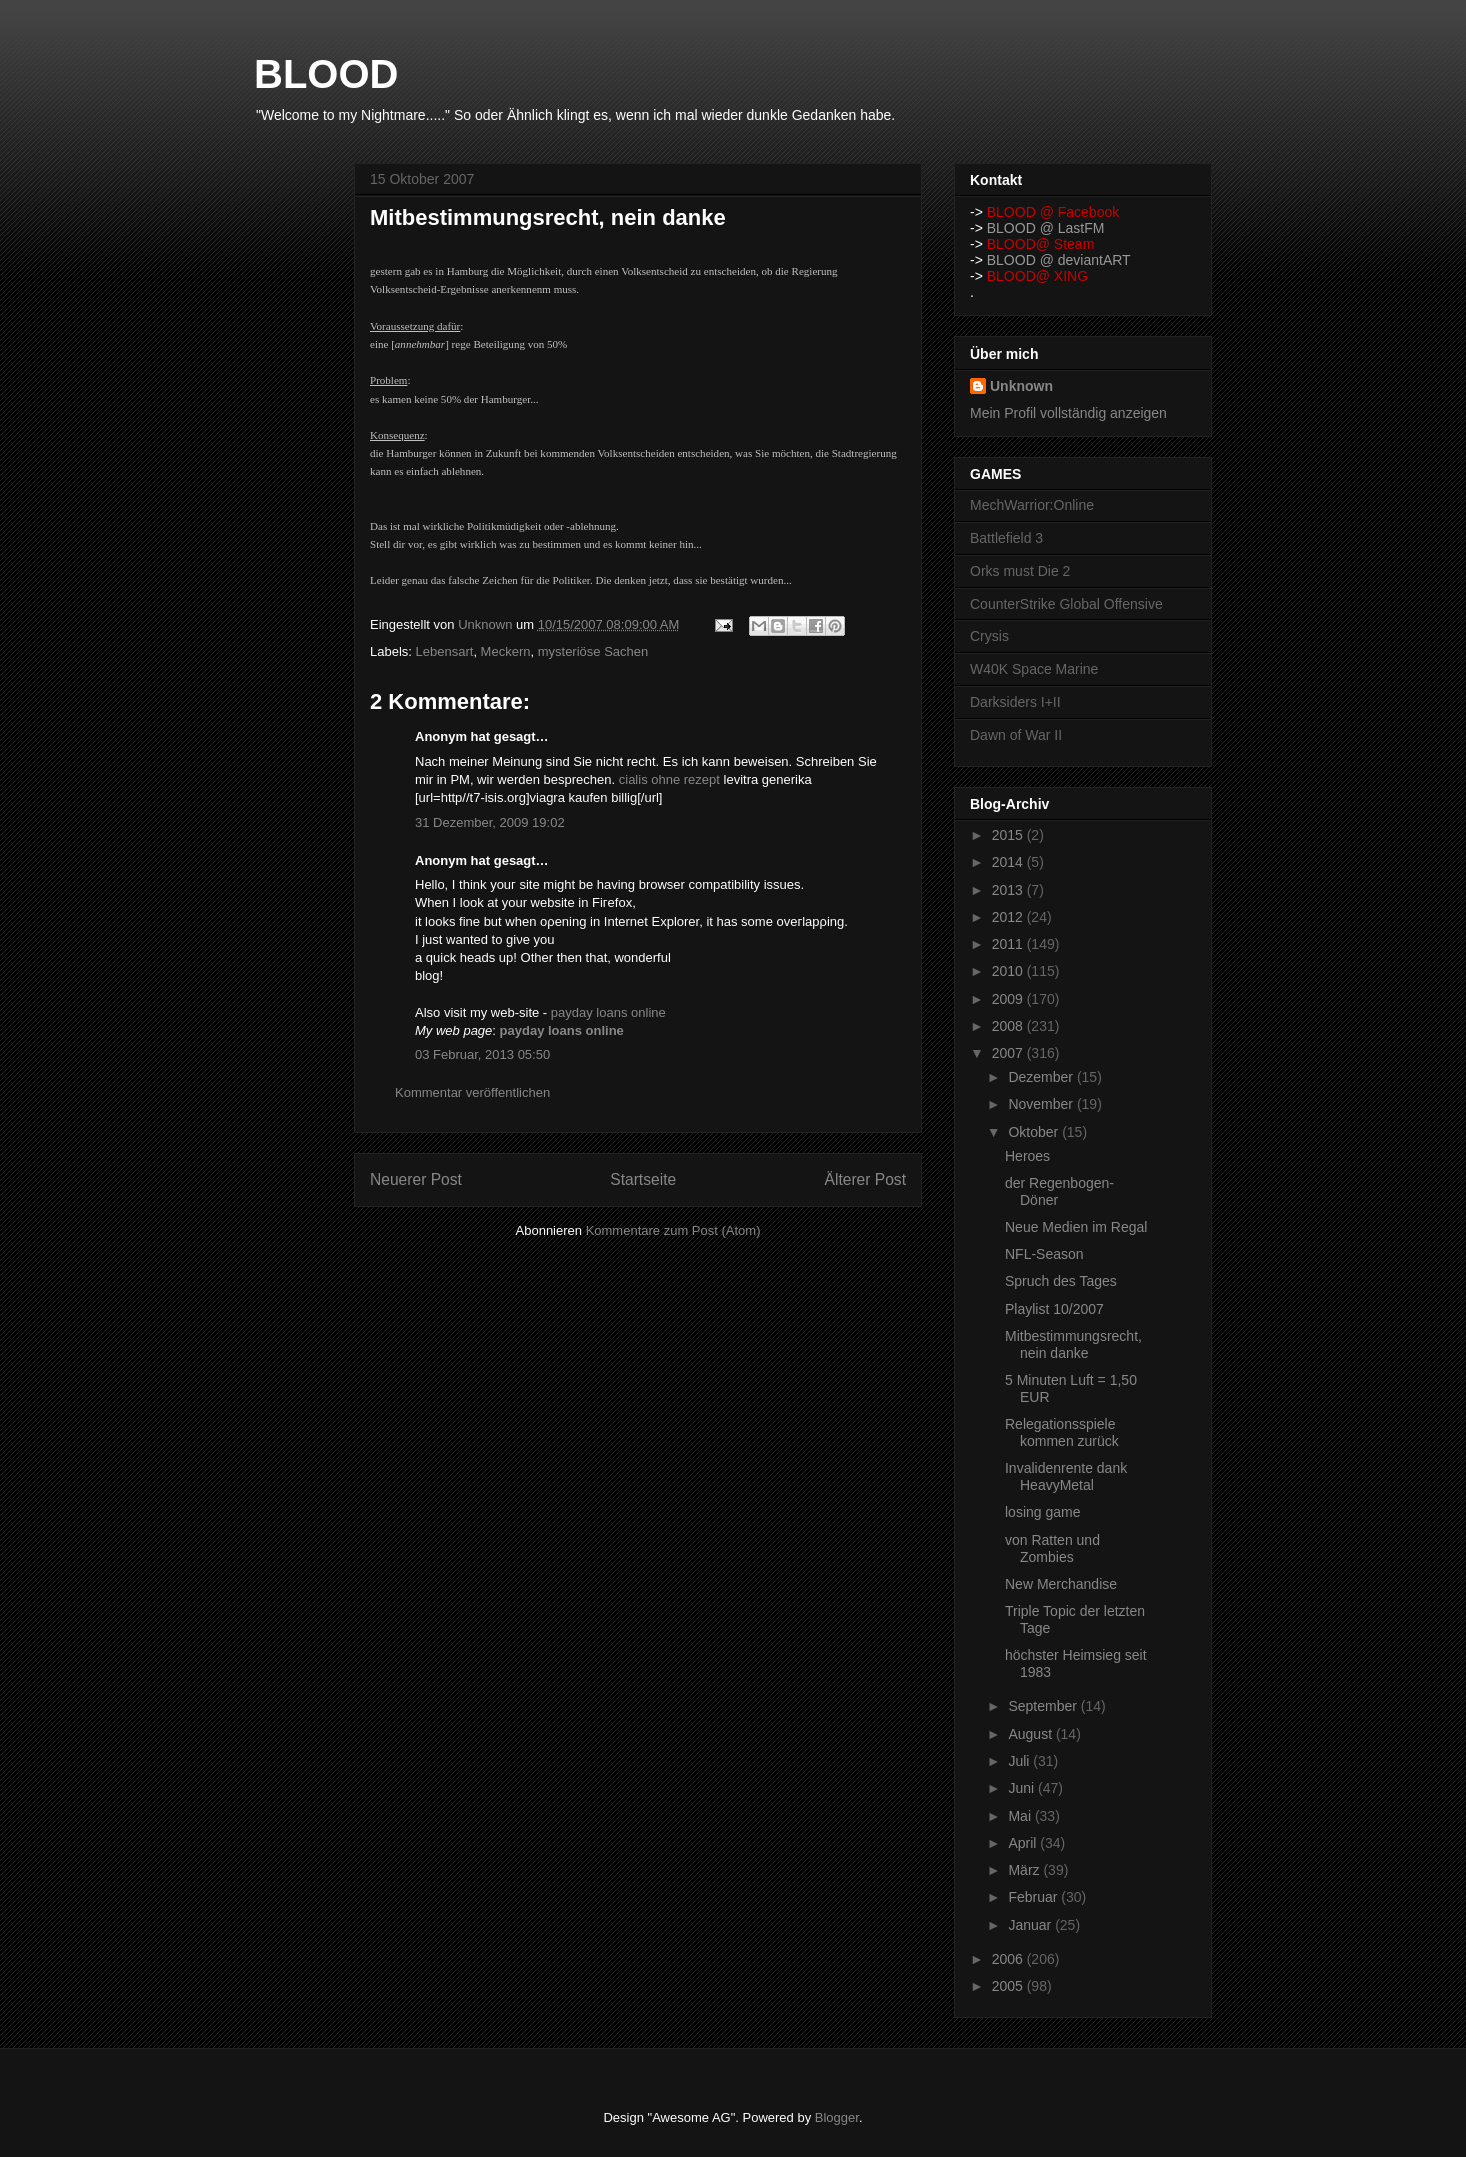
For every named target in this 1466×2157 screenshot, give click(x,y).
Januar (1031, 1925)
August (1031, 1734)
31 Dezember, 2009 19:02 (490, 822)
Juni (1023, 1788)
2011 (1009, 944)
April (1024, 1843)
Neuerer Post (416, 1179)
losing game (1043, 1512)
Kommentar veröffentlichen (472, 1092)
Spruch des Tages (1061, 1281)
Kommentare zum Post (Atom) (673, 1230)
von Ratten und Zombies (1052, 1548)
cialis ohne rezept (669, 779)
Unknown (1021, 386)
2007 (1009, 1053)
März (1025, 1870)
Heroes (1027, 1156)
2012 (1009, 917)
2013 (1009, 890)
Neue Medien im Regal (1076, 1227)
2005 (1009, 1986)
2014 (1009, 862)
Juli (1020, 1761)
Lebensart (445, 651)
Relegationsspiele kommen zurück (1062, 1432)
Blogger (837, 2117)
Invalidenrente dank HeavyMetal (1066, 1476)
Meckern (506, 651)
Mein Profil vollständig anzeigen (1068, 413)
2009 (1009, 999)
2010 (1009, 971)
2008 (1009, 1026)
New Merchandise (1061, 1584)
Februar (1034, 1897)
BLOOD (326, 74)
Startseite (643, 1179)
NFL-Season (1044, 1254)
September (1044, 1706)
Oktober (1035, 1132)
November (1042, 1104)
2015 (1009, 835)
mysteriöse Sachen (593, 651)
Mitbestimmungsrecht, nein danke (1073, 1344)
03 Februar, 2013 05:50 (482, 1054)
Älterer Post (865, 1179)
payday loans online (608, 1012)
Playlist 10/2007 (1054, 1309)
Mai (1021, 1816)
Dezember (1042, 1077)
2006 (1009, 1959)
